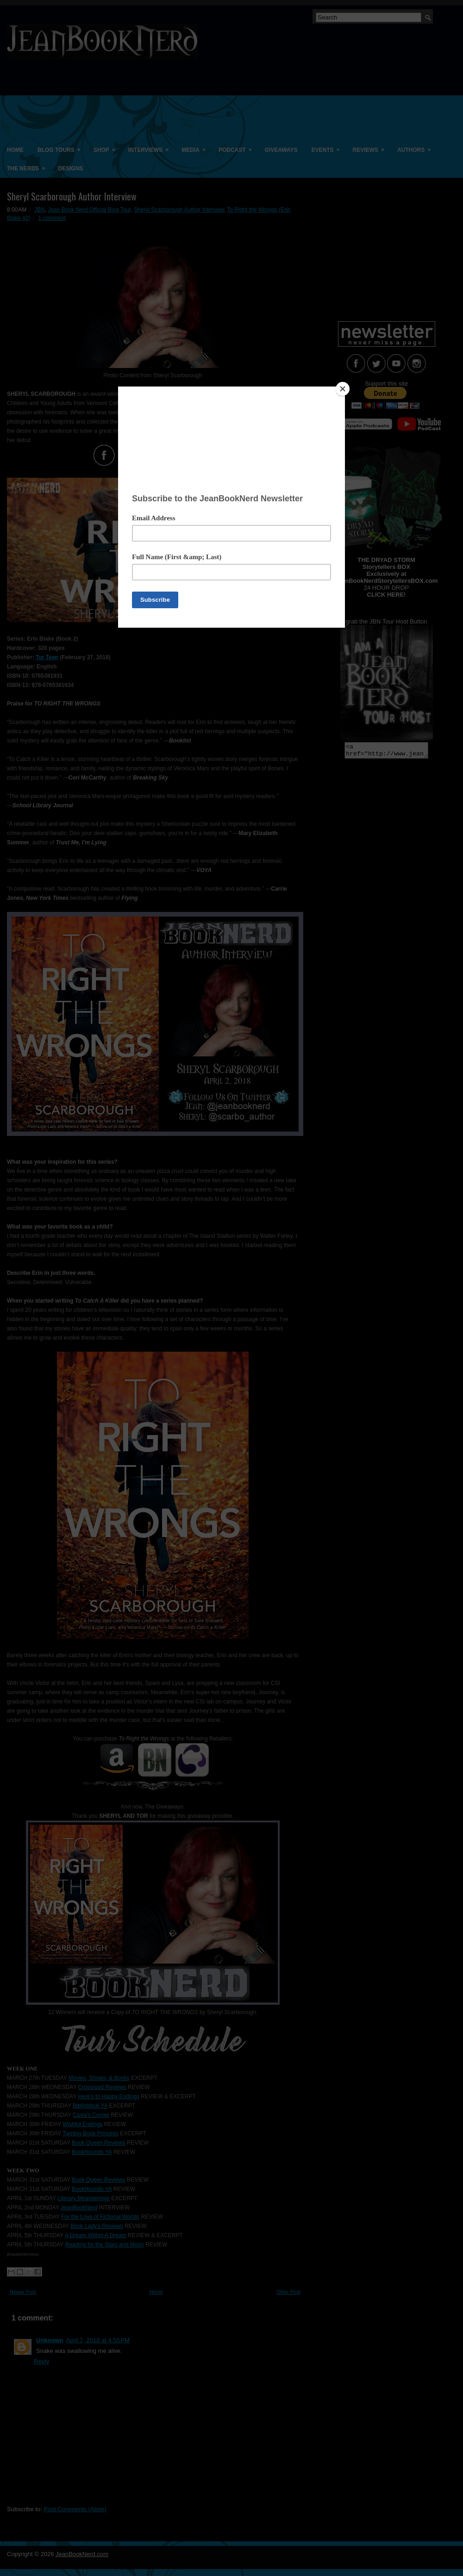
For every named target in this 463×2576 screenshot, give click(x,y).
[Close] (343, 389)
